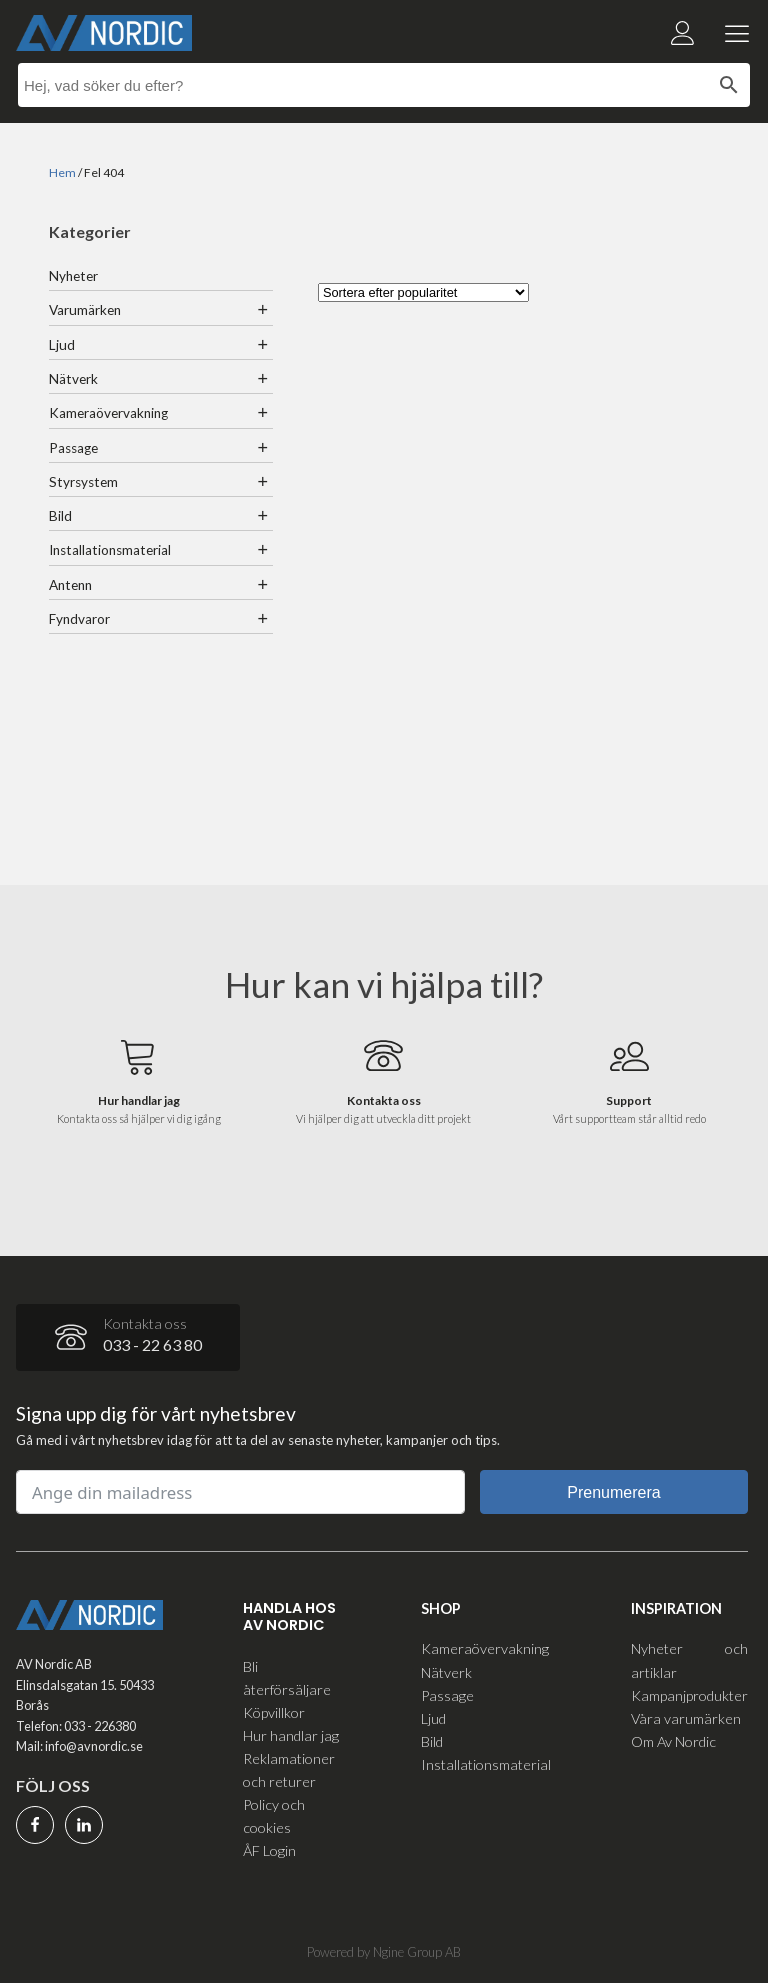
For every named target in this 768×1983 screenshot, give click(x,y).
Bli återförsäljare (287, 1678)
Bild (60, 516)
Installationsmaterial (110, 550)
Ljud (62, 345)
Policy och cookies (274, 1816)
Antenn (70, 585)
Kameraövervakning (108, 413)
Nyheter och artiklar (689, 1660)
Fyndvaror (79, 619)
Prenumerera (613, 1492)
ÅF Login (269, 1850)
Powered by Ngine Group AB (384, 1952)
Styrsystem (83, 482)
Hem (62, 172)
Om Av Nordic (673, 1741)
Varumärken (85, 310)
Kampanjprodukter (689, 1695)
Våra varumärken (686, 1718)
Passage (73, 448)
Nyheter (73, 276)
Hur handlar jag (291, 1735)
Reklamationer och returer (289, 1770)
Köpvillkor (274, 1712)
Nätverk (73, 379)
